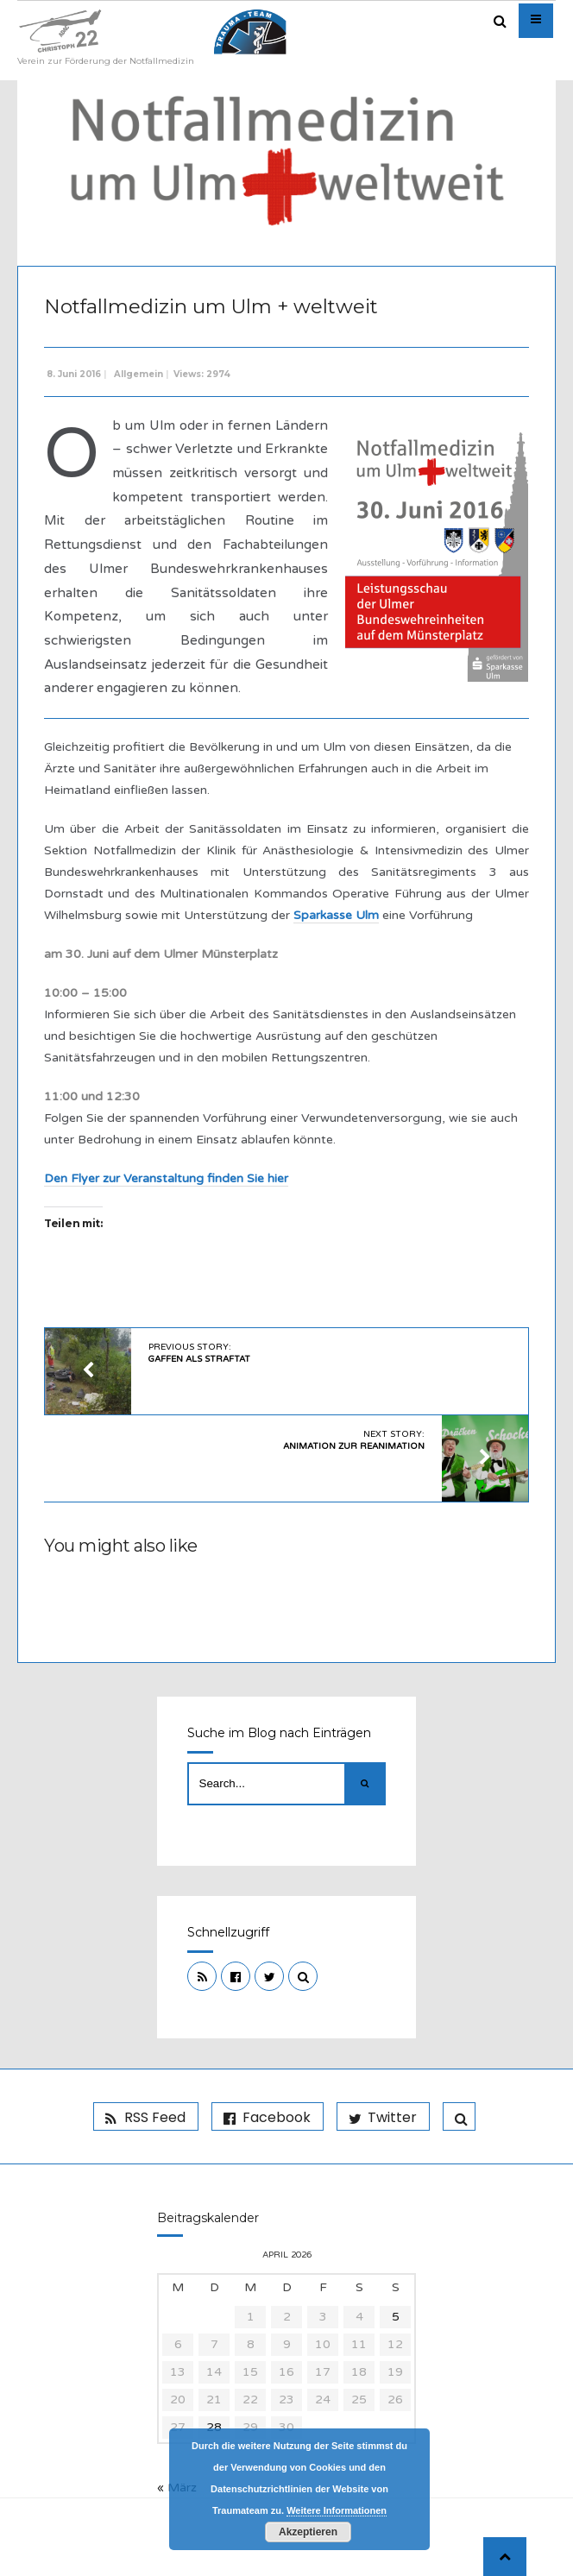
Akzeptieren (308, 2532)
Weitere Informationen (336, 2510)
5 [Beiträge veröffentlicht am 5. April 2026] (396, 2316)
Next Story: (354, 1440)
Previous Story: (199, 1353)
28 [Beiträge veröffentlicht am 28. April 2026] (214, 2427)
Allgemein (138, 374)
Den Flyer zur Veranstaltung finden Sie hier (166, 1178)
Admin (505, 224)
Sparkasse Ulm (336, 915)
